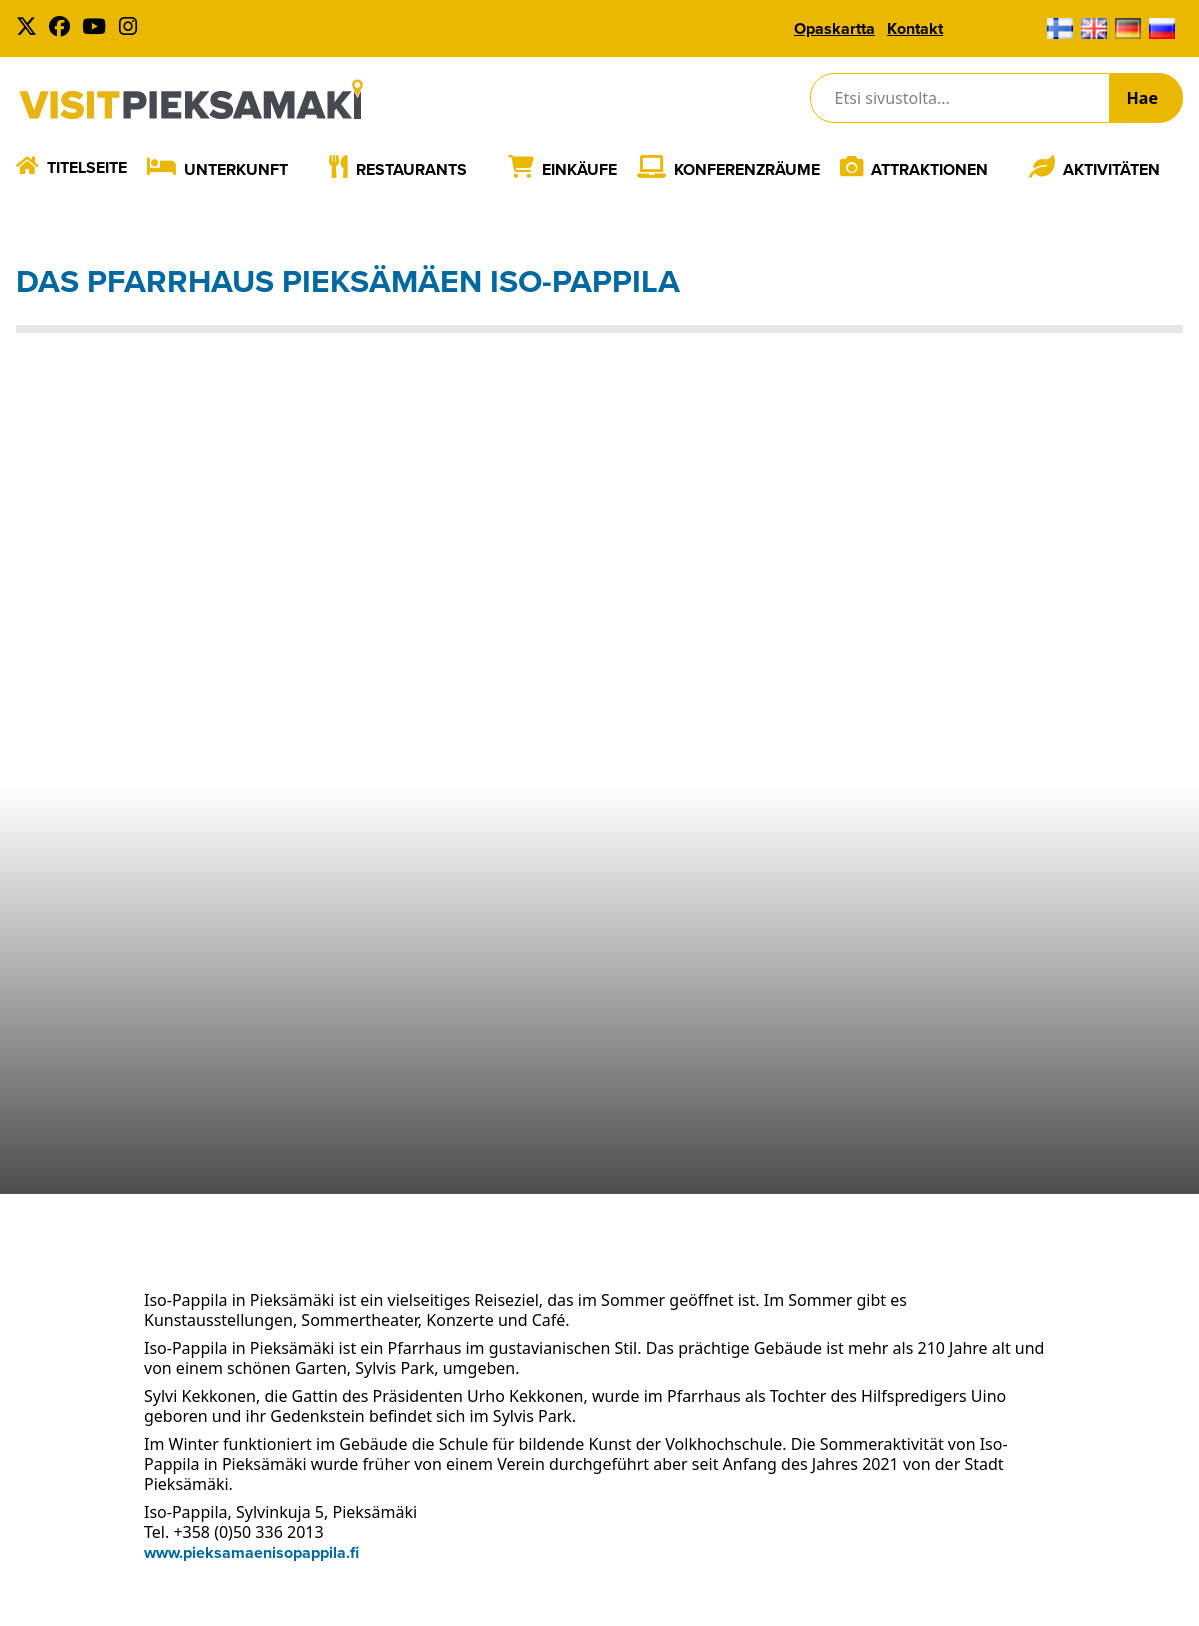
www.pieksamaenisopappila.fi (251, 1552)
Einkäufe (579, 169)
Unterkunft (236, 169)
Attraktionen (929, 169)
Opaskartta (834, 28)
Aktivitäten (1111, 169)
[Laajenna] (302, 169)
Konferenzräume (747, 169)
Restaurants (411, 169)
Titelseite (87, 167)
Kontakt (915, 28)
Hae (1142, 98)
